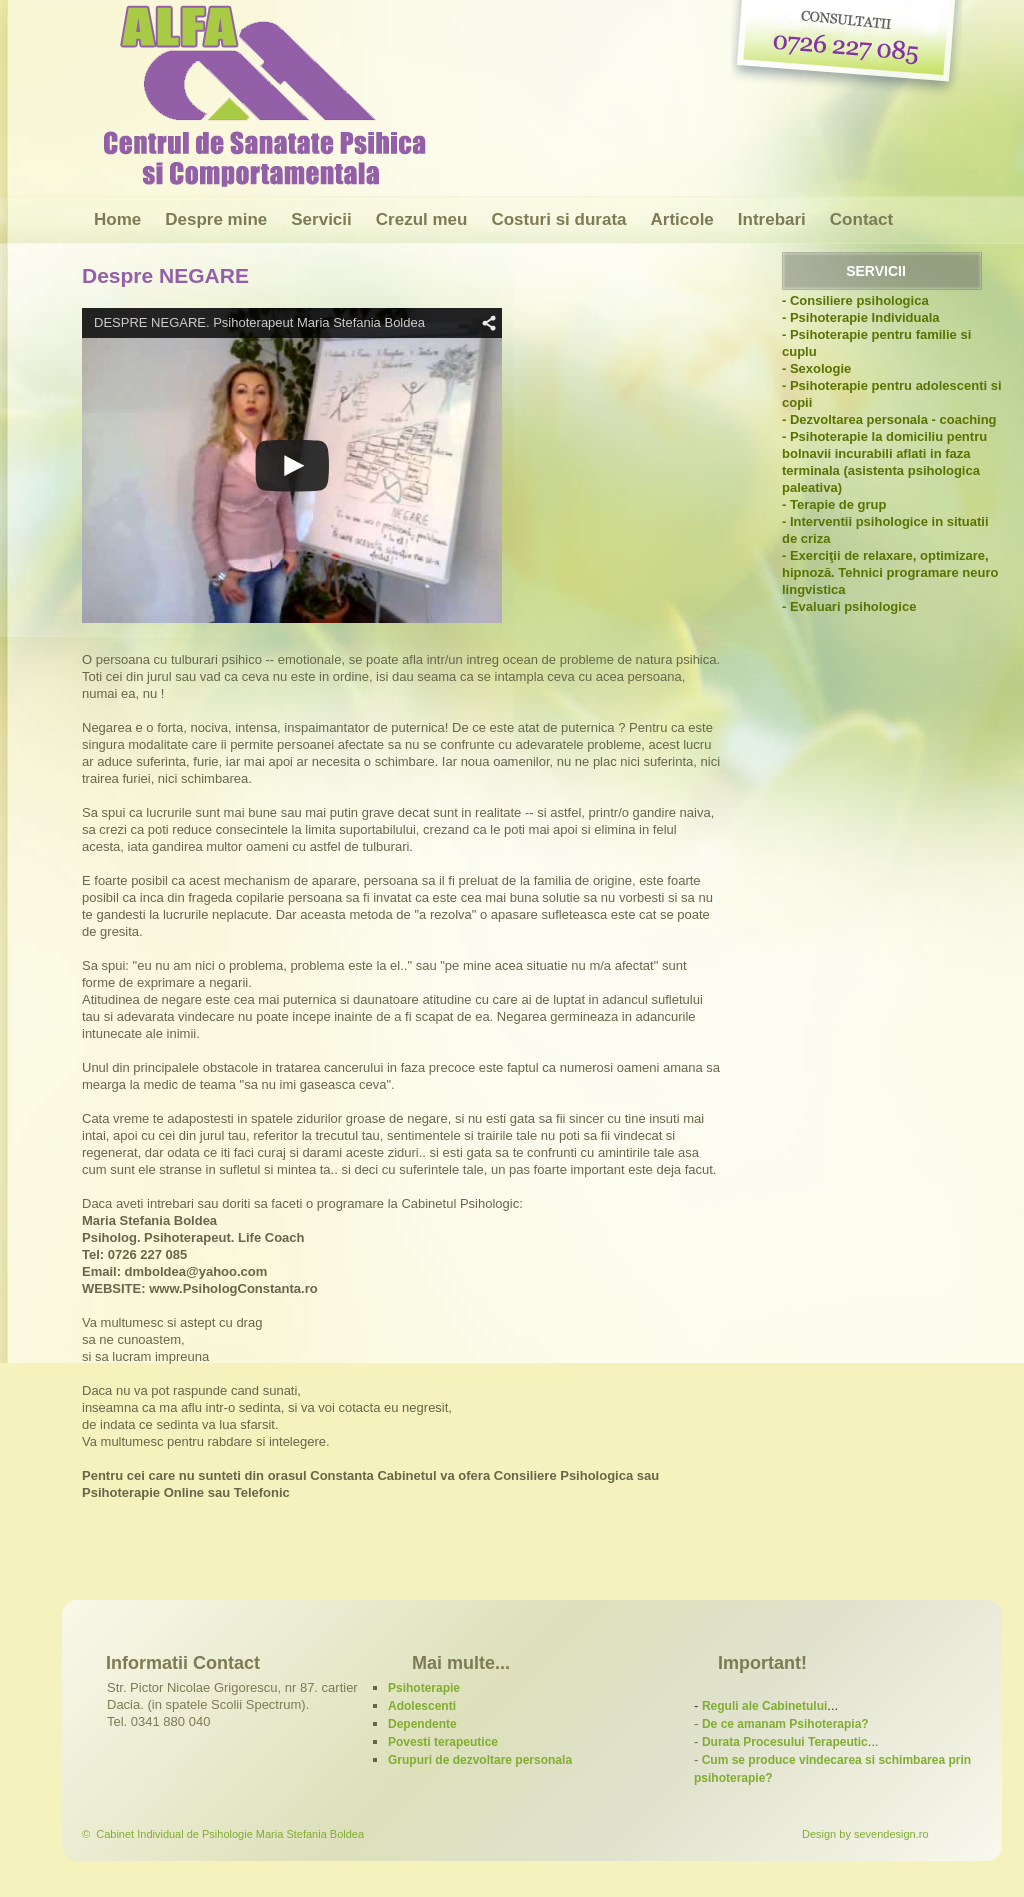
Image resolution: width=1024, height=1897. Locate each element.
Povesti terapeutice (443, 1742)
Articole (682, 219)
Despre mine (216, 219)
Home (117, 219)
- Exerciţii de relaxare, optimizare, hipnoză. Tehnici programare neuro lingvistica (890, 572)
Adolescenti (422, 1706)
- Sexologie (816, 368)
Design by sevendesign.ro (865, 1834)
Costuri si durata (558, 219)
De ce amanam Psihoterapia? (785, 1724)
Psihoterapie (424, 1688)
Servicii (321, 219)
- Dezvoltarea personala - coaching (889, 419)
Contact (861, 219)
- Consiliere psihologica (855, 300)
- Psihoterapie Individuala (860, 317)
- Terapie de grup (834, 504)
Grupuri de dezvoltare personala (480, 1760)
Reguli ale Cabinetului (764, 1706)
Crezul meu (422, 219)
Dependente (422, 1724)
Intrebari (772, 219)
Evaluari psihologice (853, 606)
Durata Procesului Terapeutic (785, 1742)
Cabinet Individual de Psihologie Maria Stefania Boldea (230, 1834)
